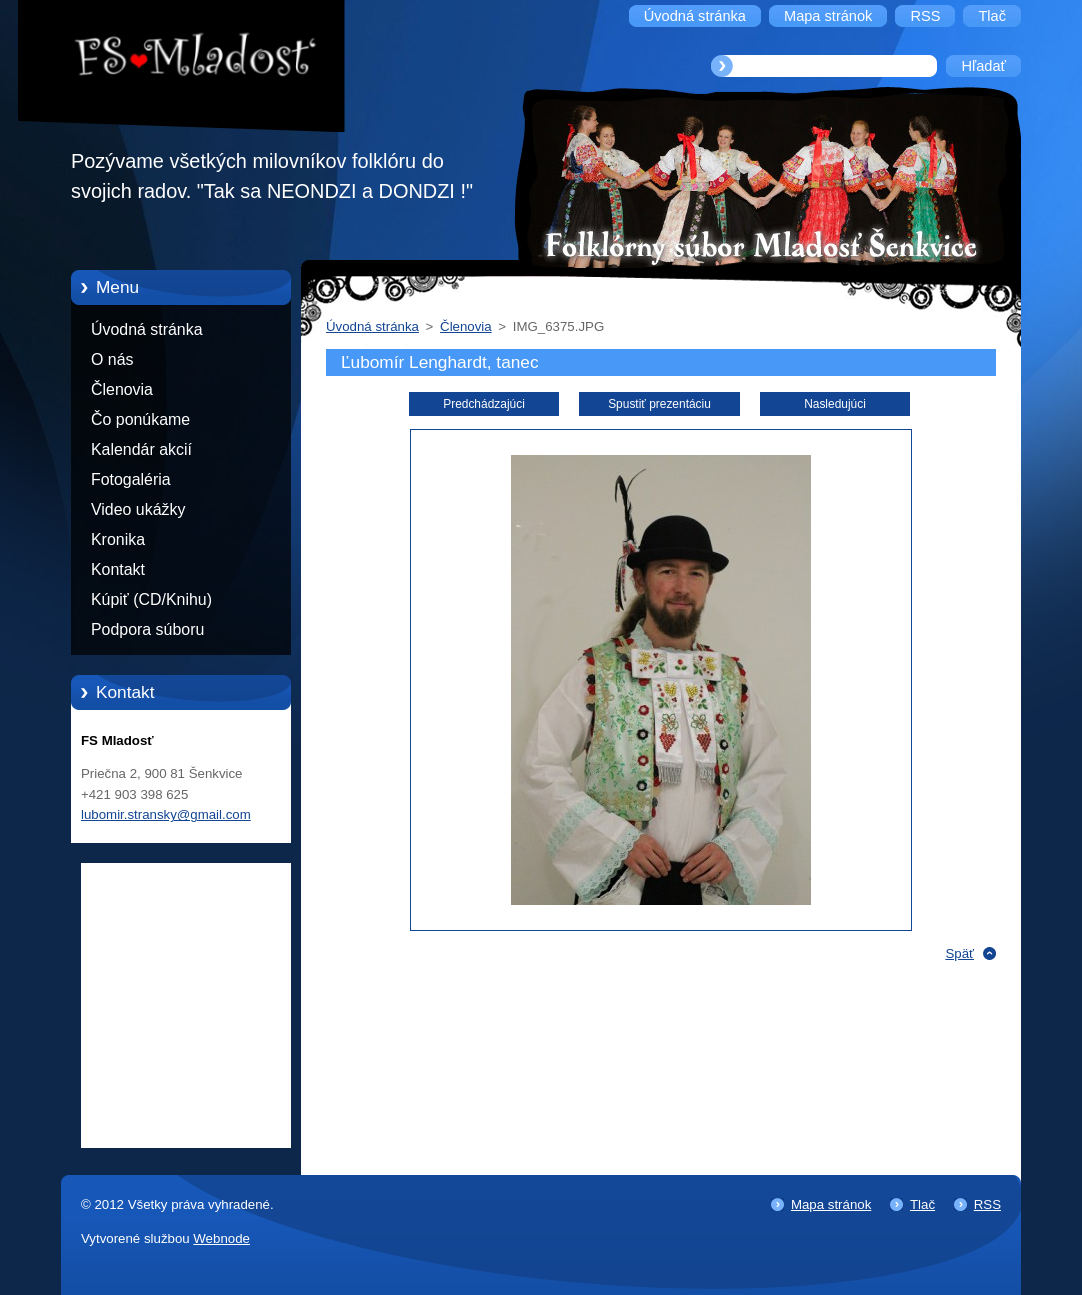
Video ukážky (138, 509)
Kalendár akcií (141, 449)
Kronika (118, 539)
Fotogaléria (131, 479)
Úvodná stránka (147, 329)
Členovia (122, 389)
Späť (959, 953)
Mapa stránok (831, 1204)
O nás (112, 359)
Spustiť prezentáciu (659, 404)
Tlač (922, 1204)
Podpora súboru (147, 629)
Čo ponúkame (140, 419)
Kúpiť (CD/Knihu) (151, 599)
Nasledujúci (835, 404)
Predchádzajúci (484, 404)
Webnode (221, 1238)
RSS (987, 1204)
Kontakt (118, 569)
